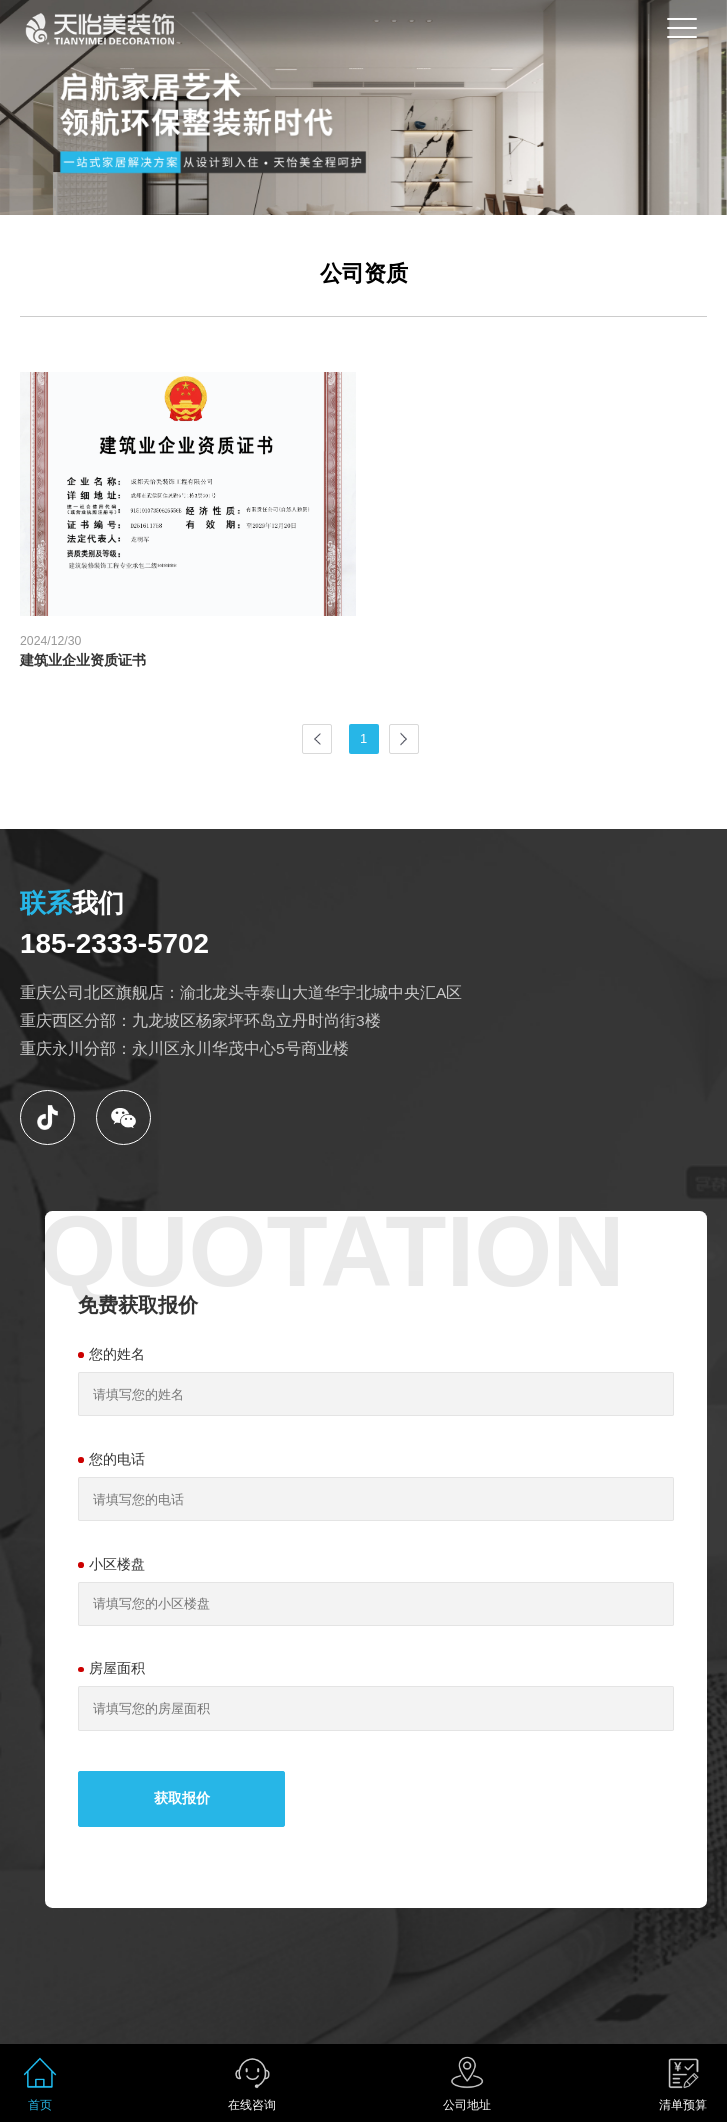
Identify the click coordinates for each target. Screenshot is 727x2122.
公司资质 (364, 273)
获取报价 (182, 1798)
